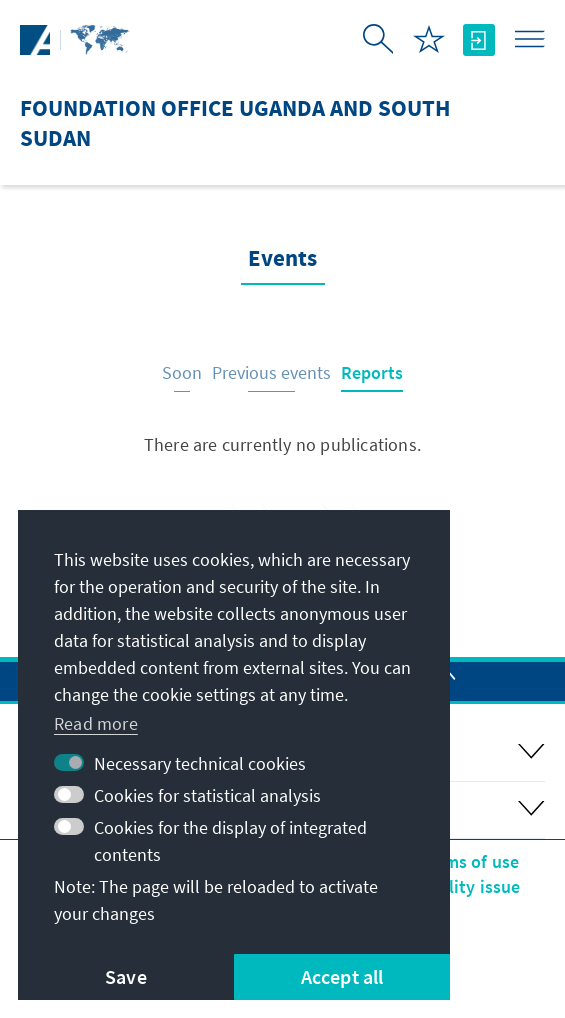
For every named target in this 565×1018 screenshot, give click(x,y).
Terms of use (468, 861)
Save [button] (126, 976)
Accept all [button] (342, 976)
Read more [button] (96, 723)
